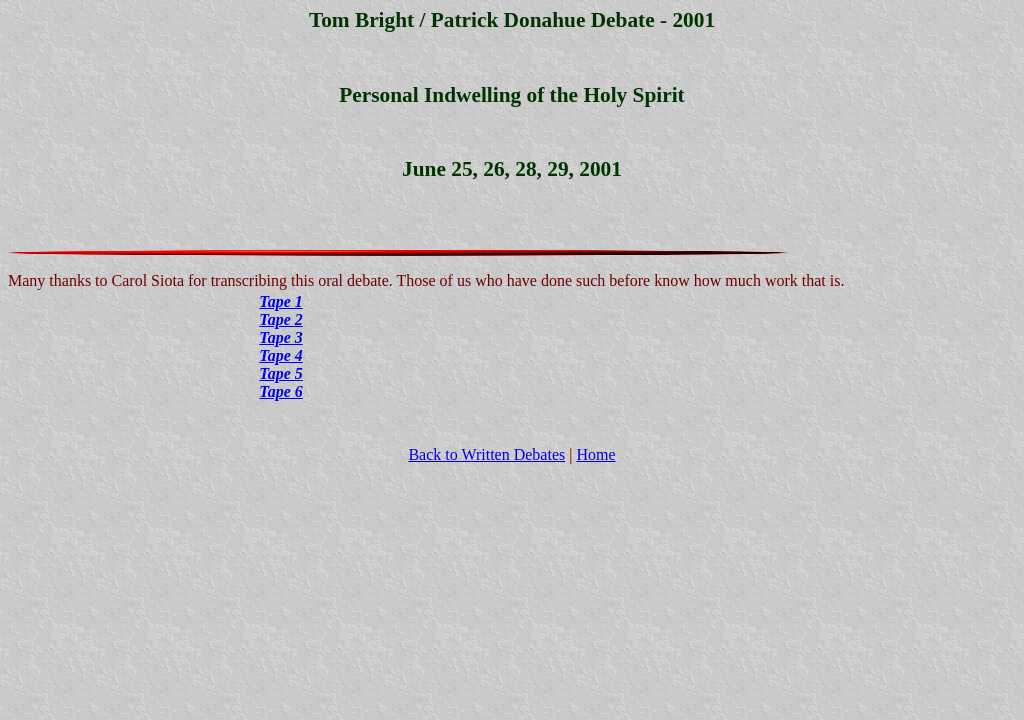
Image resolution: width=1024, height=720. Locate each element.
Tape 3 (280, 337)
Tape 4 (280, 355)
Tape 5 (280, 373)
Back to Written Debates (486, 454)
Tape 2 (280, 319)
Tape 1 (280, 301)
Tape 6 (280, 391)
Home (595, 454)
